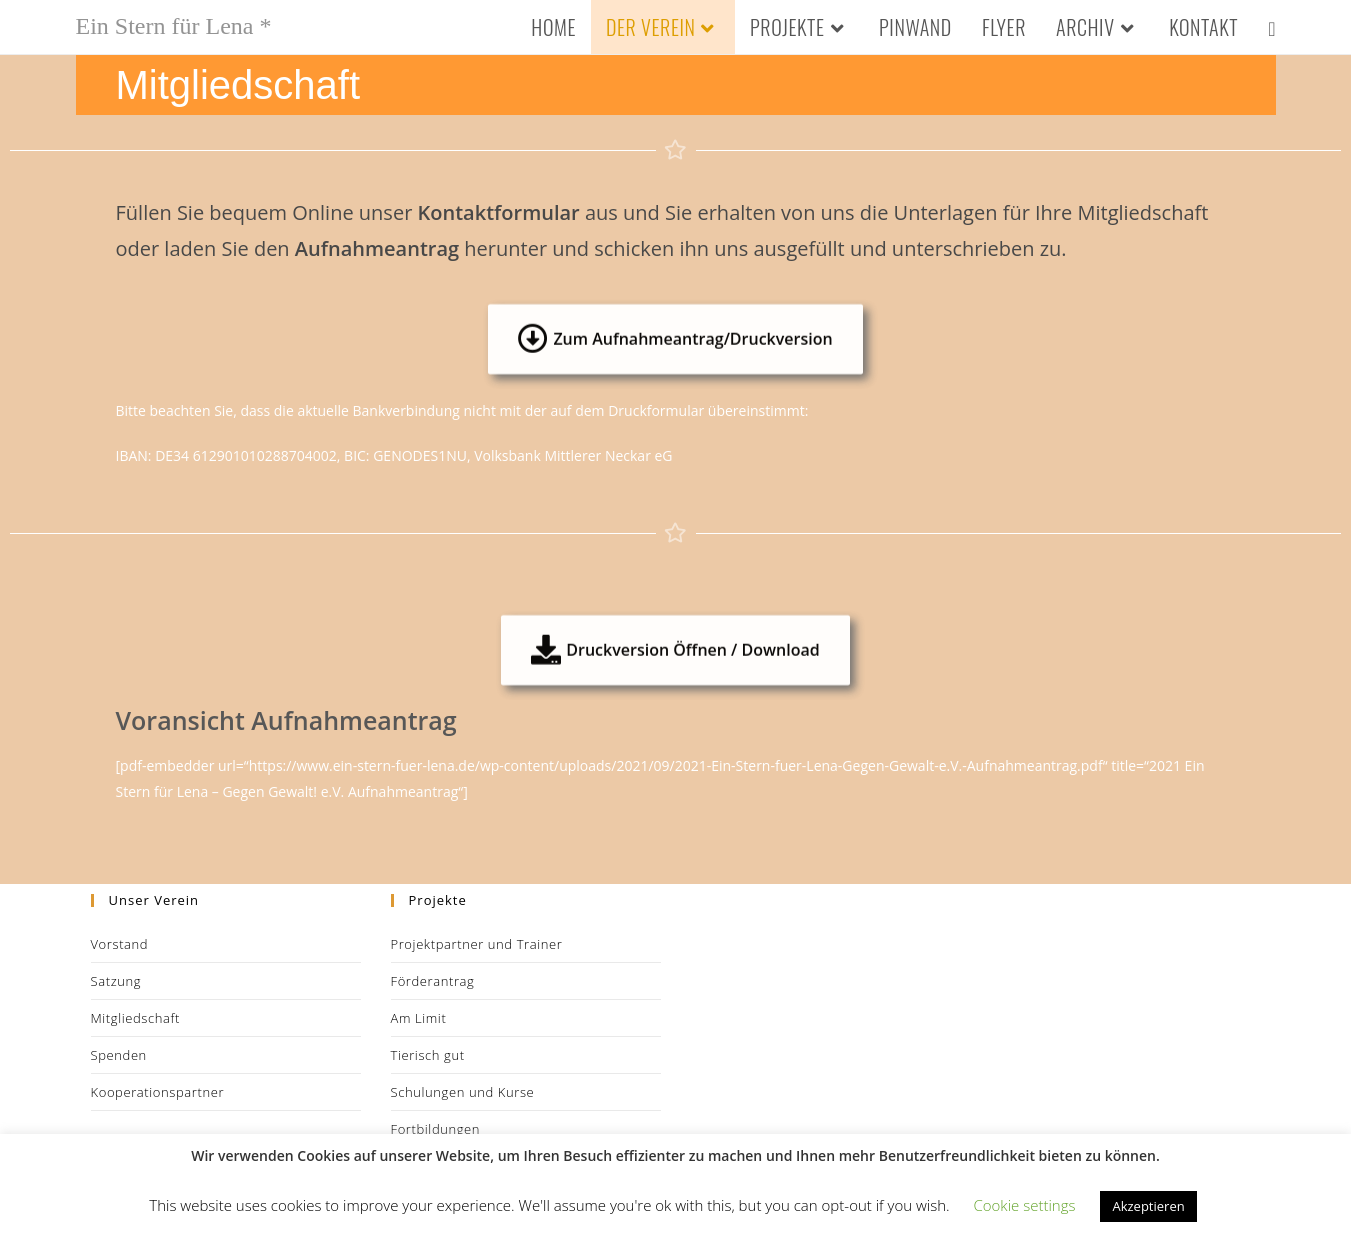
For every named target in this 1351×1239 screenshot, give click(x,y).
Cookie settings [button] (1024, 1205)
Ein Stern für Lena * (174, 26)
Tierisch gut (428, 1055)
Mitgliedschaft (135, 1018)
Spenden (119, 1055)
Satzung (116, 981)
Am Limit (419, 1018)
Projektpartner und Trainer (477, 944)
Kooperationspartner (158, 1092)
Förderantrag (433, 981)
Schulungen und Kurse (463, 1092)
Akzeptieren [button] (1148, 1206)
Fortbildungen (436, 1129)
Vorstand (120, 944)
